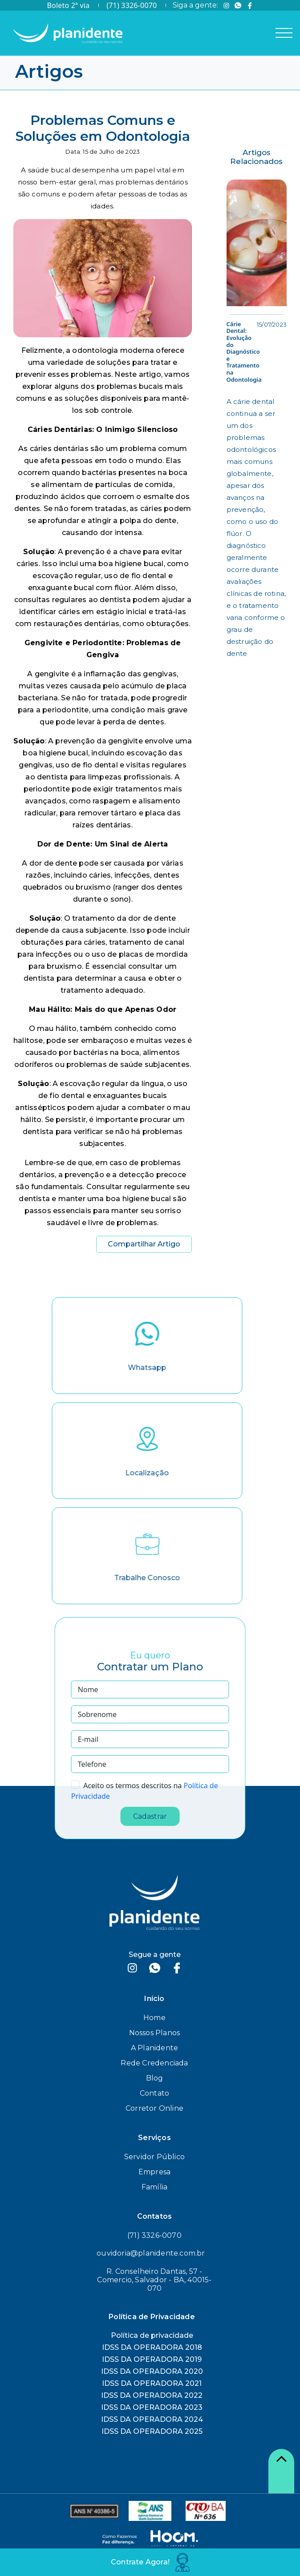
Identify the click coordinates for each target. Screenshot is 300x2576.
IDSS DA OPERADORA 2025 (152, 2431)
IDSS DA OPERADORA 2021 (152, 2383)
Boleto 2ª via (68, 5)
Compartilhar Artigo (144, 1244)
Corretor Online (154, 2108)
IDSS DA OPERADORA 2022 (152, 2395)
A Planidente (154, 2048)
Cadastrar (150, 1816)
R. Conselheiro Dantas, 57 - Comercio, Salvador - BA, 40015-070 (154, 2279)
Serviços (154, 2137)
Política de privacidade (152, 2335)
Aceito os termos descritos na (132, 1785)
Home (154, 2017)
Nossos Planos (154, 2033)
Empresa (154, 2172)
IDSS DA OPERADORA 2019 (152, 2359)
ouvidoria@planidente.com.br (151, 2253)
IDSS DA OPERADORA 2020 (152, 2371)
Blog (154, 2078)
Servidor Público (154, 2157)
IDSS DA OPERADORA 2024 (152, 2419)
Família (154, 2187)
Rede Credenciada (154, 2063)
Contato (154, 2093)
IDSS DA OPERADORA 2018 (152, 2347)
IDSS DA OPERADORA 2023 (152, 2407)
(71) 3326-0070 (131, 5)
